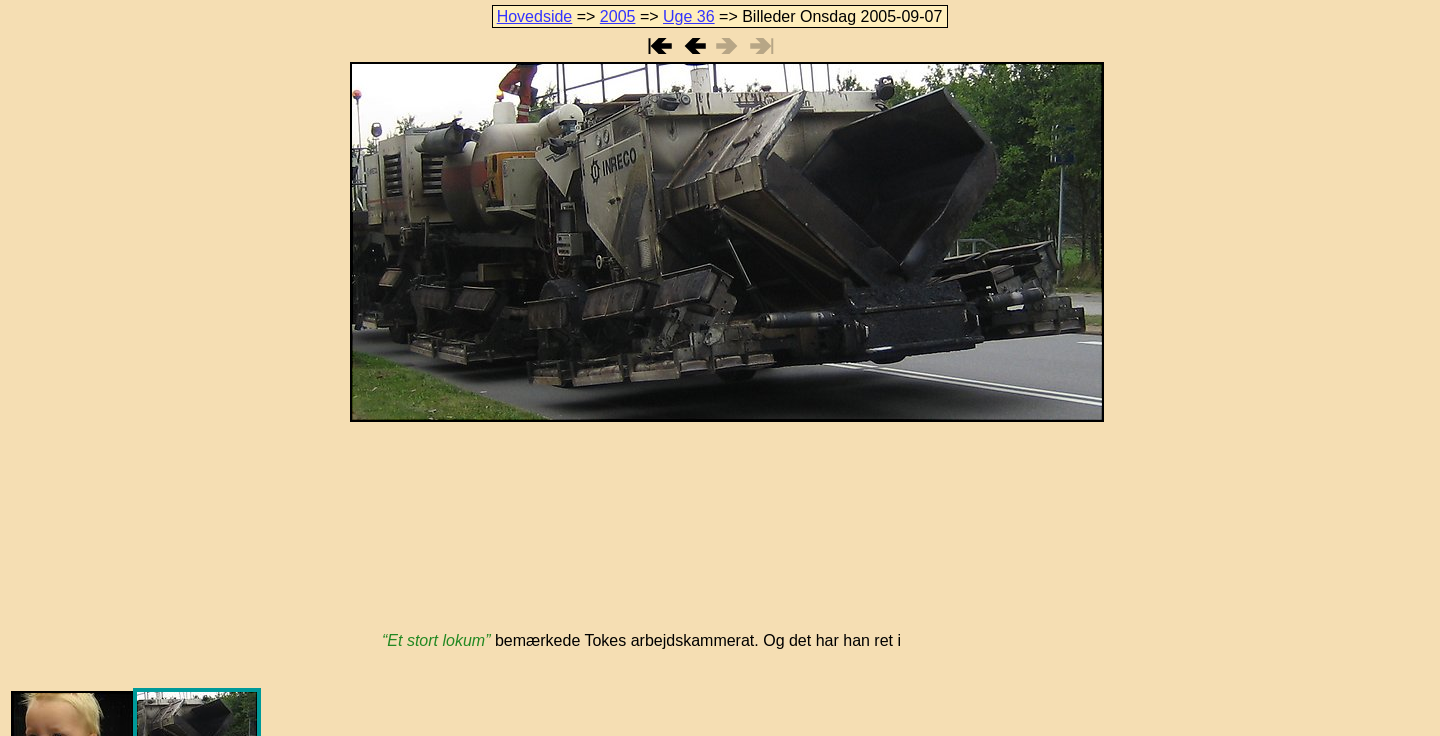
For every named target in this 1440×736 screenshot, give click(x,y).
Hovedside (535, 16)
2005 (618, 16)
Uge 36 (689, 16)
